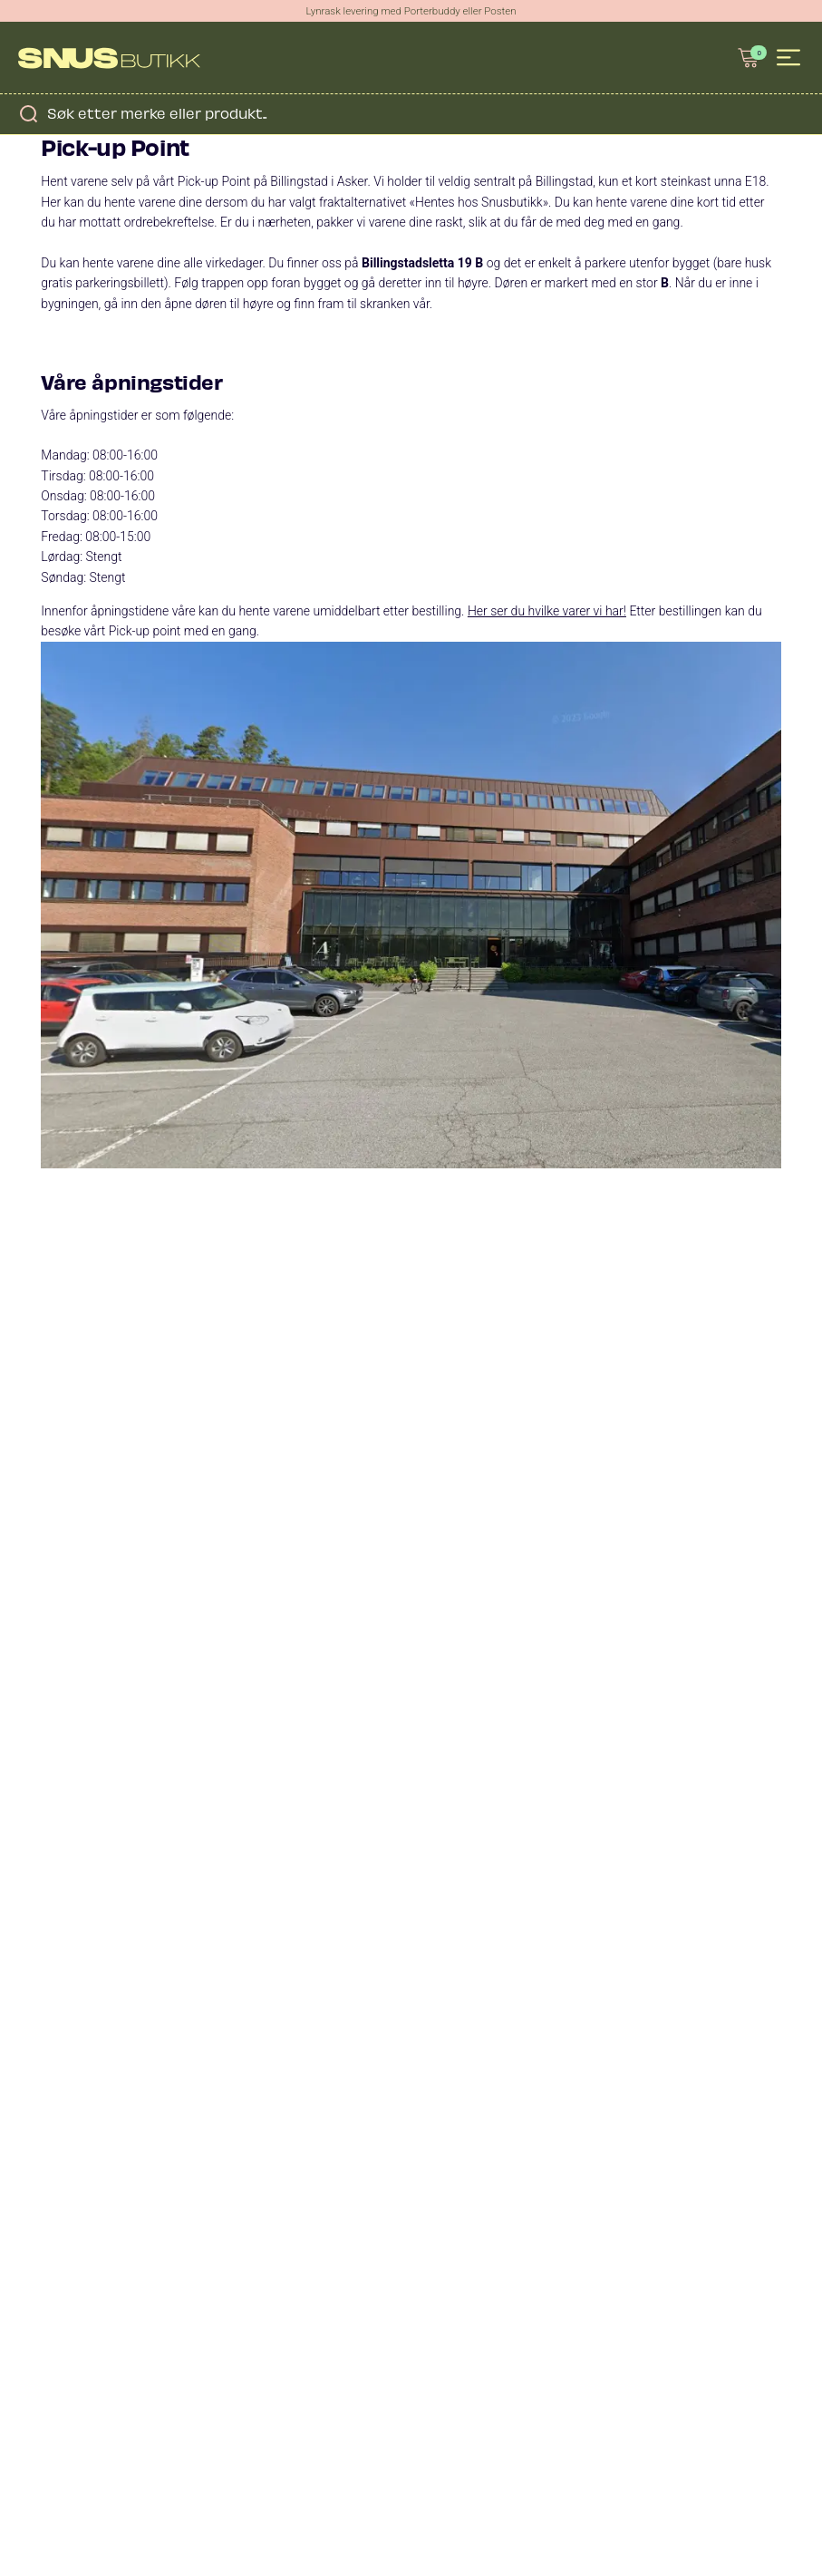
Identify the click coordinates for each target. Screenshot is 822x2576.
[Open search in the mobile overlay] (411, 113)
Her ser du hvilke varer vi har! (547, 611)
